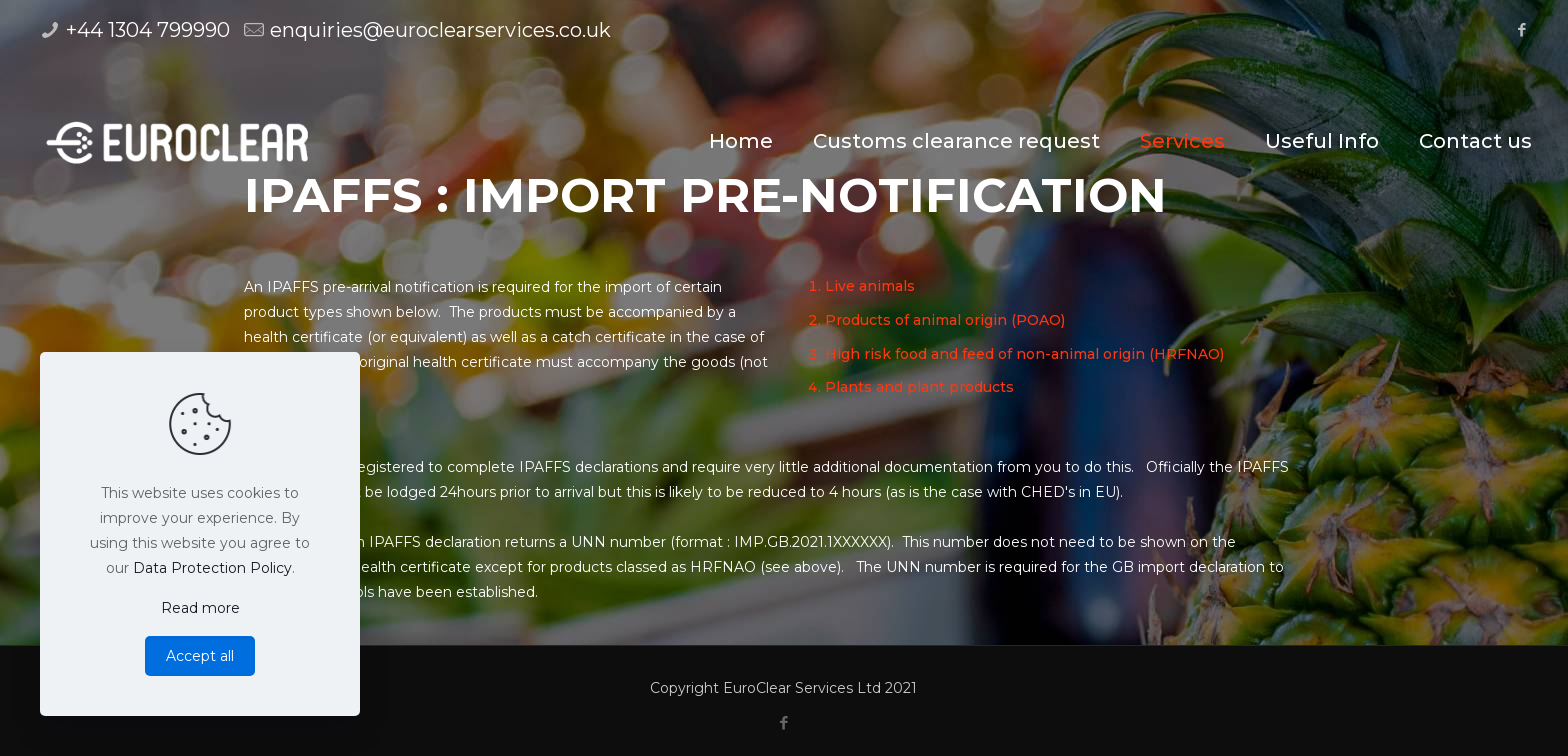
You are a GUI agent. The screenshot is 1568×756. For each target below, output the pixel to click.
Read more (200, 608)
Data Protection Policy (212, 568)
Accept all (200, 656)
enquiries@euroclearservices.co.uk (440, 30)
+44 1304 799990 (148, 30)
